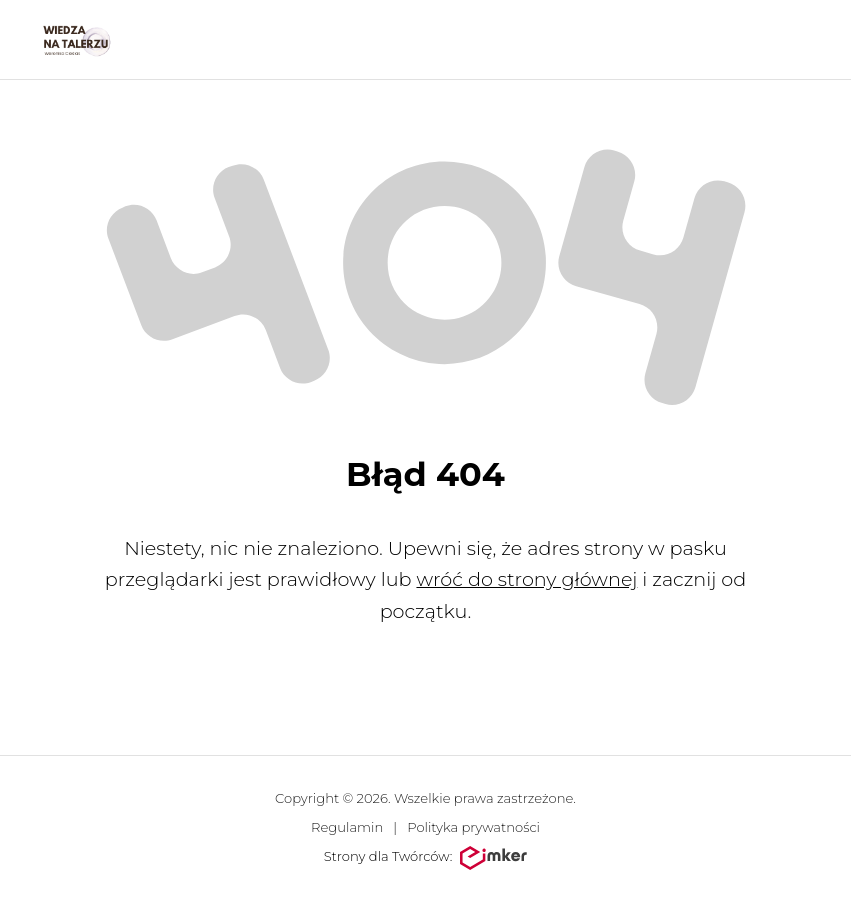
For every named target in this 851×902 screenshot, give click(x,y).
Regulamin (347, 827)
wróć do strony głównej (526, 579)
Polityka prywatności (473, 827)
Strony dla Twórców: (426, 858)
